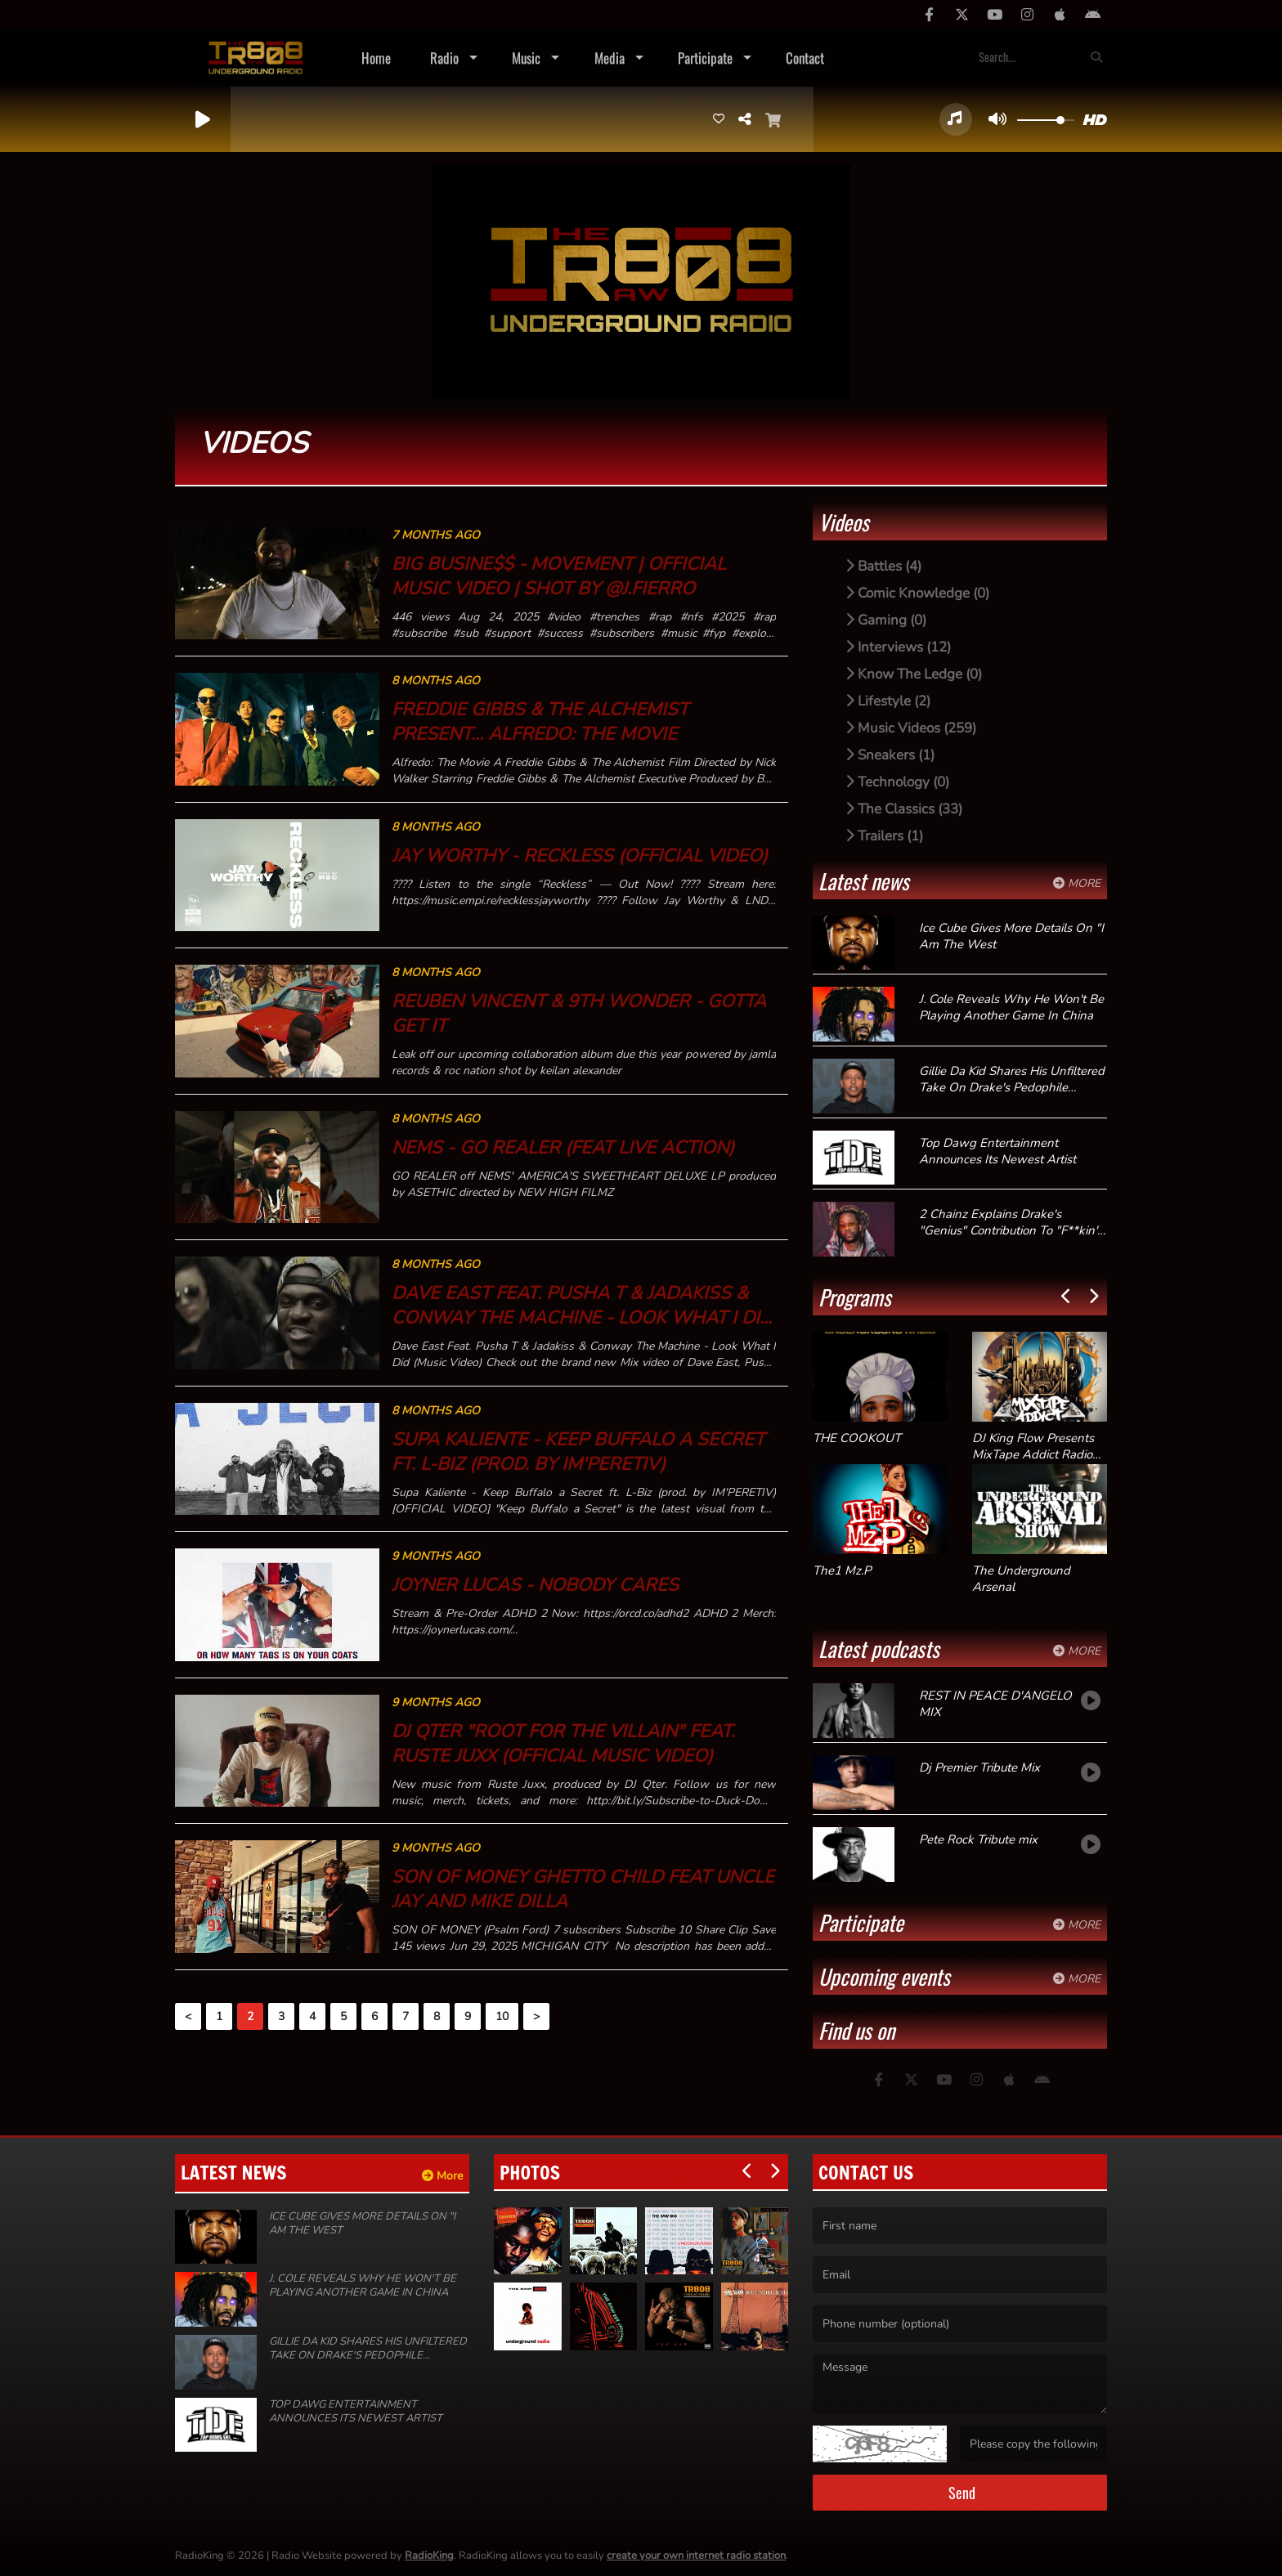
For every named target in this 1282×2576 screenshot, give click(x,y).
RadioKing (429, 2555)
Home (376, 57)
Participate (705, 57)
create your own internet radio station (696, 2555)
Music (526, 57)
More (1076, 883)
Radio (444, 57)
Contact (805, 57)
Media (609, 57)
